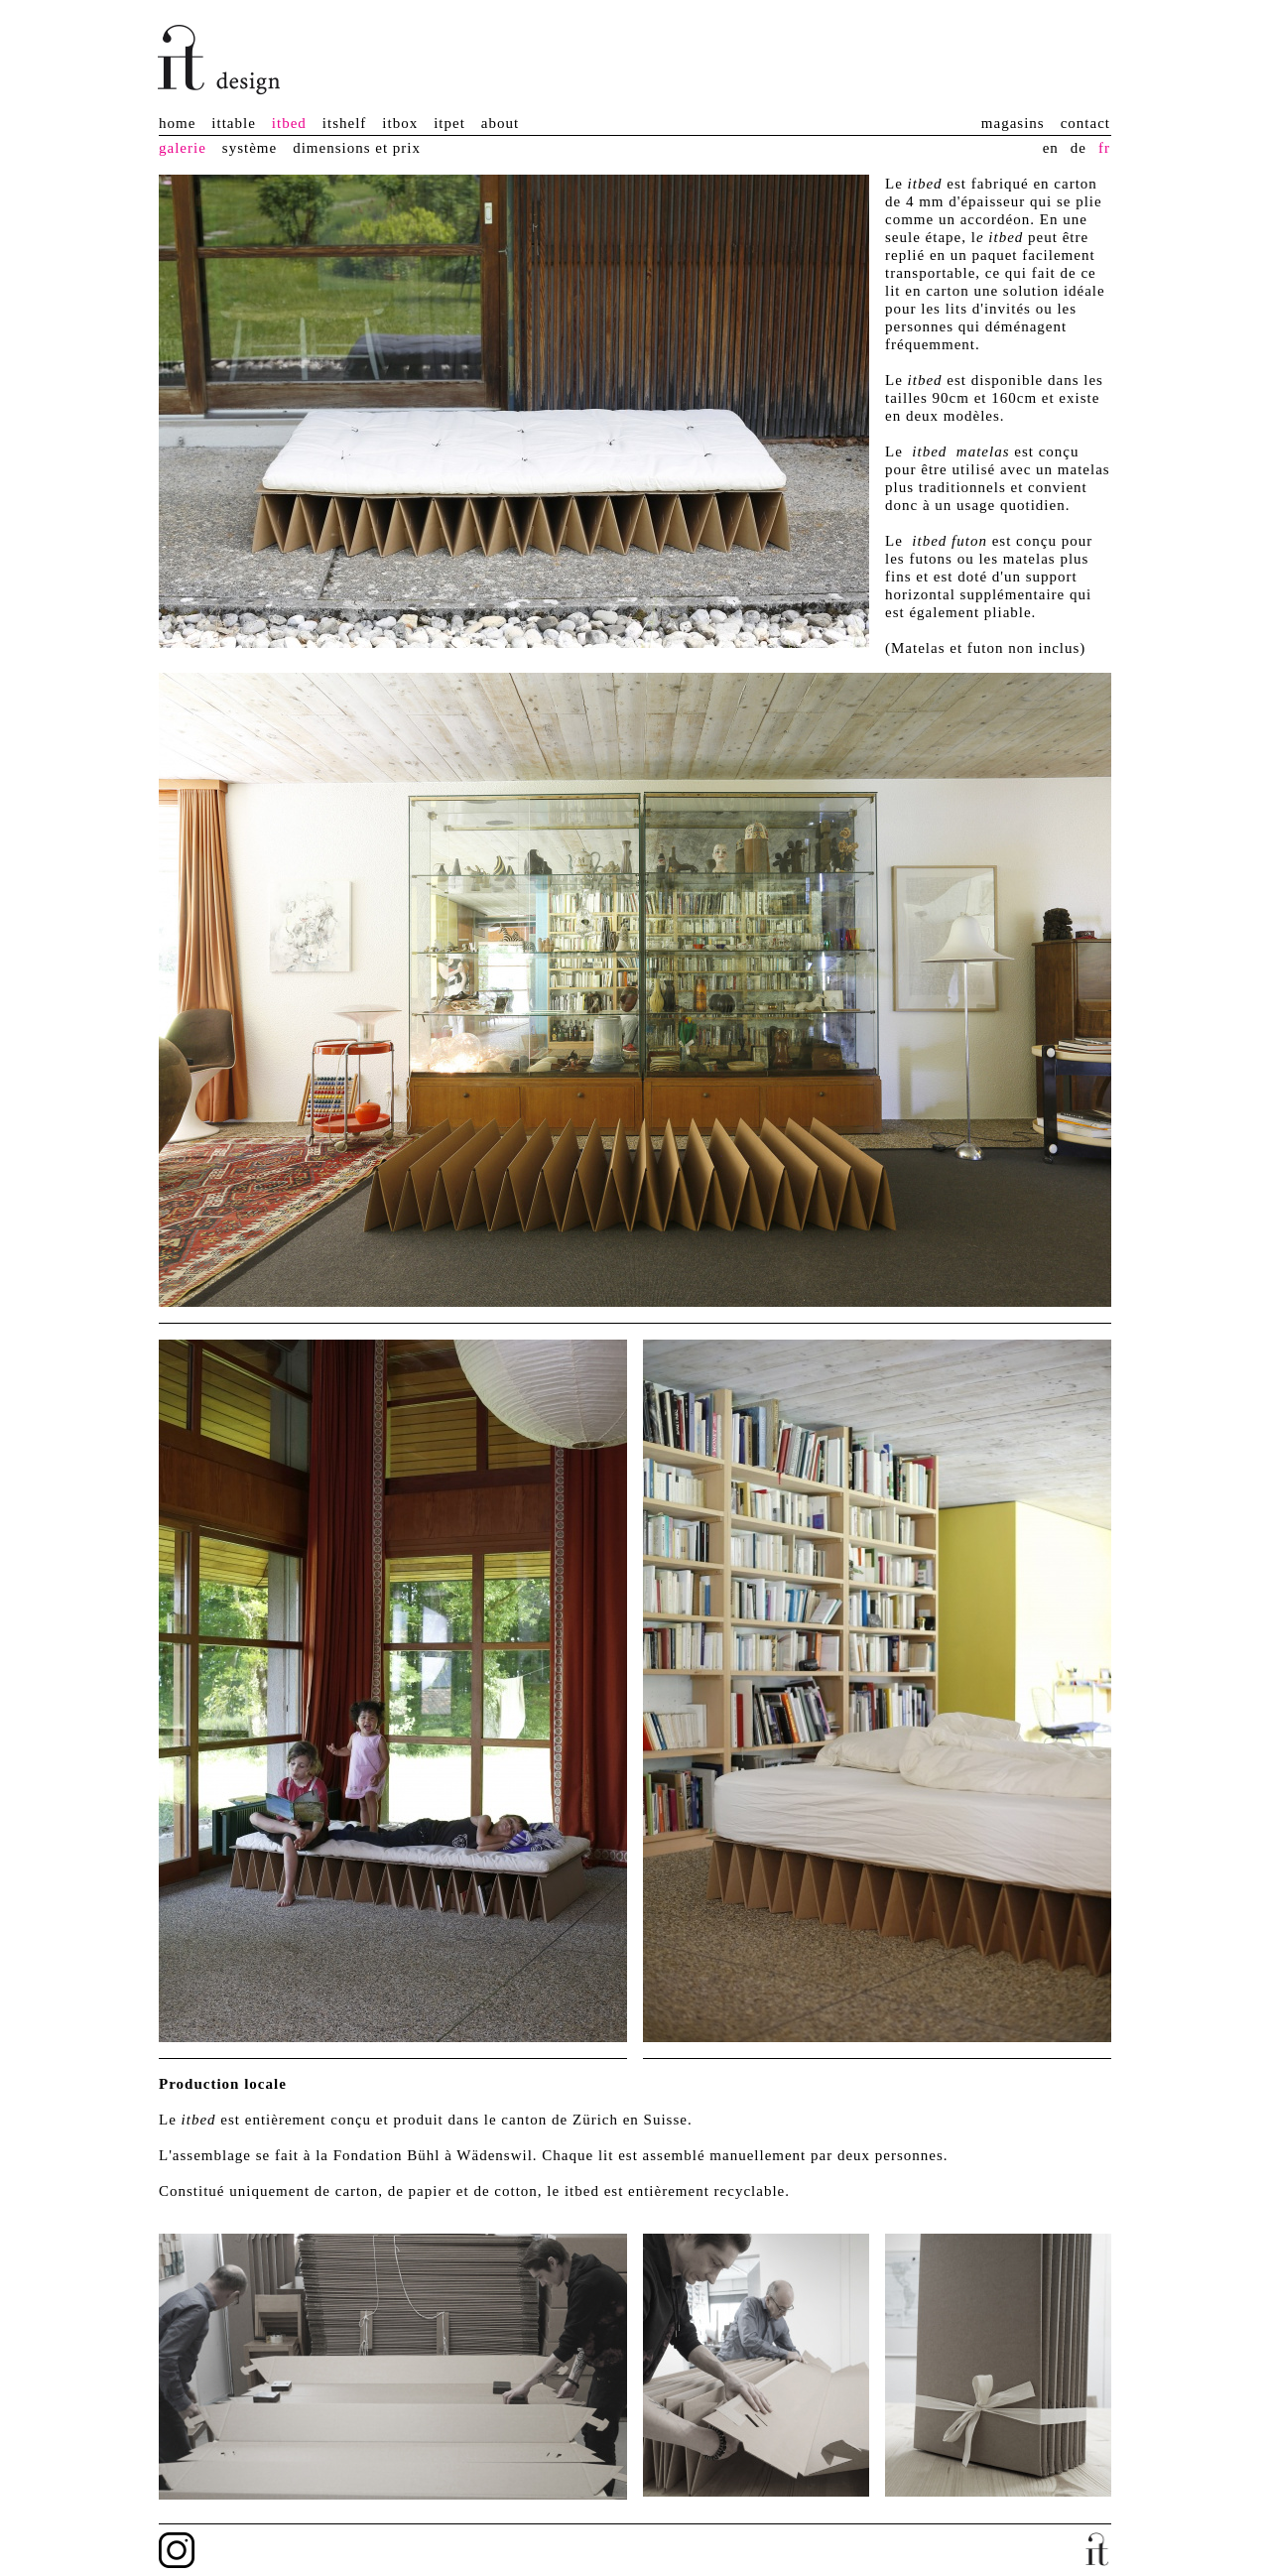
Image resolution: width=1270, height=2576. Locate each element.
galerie (182, 148)
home (177, 123)
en (1051, 148)
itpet (449, 123)
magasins (1013, 123)
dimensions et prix (357, 148)
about (500, 123)
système (249, 148)
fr (1104, 148)
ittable (233, 123)
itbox (400, 123)
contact (1085, 123)
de (1078, 148)
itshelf (344, 123)
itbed (289, 123)
